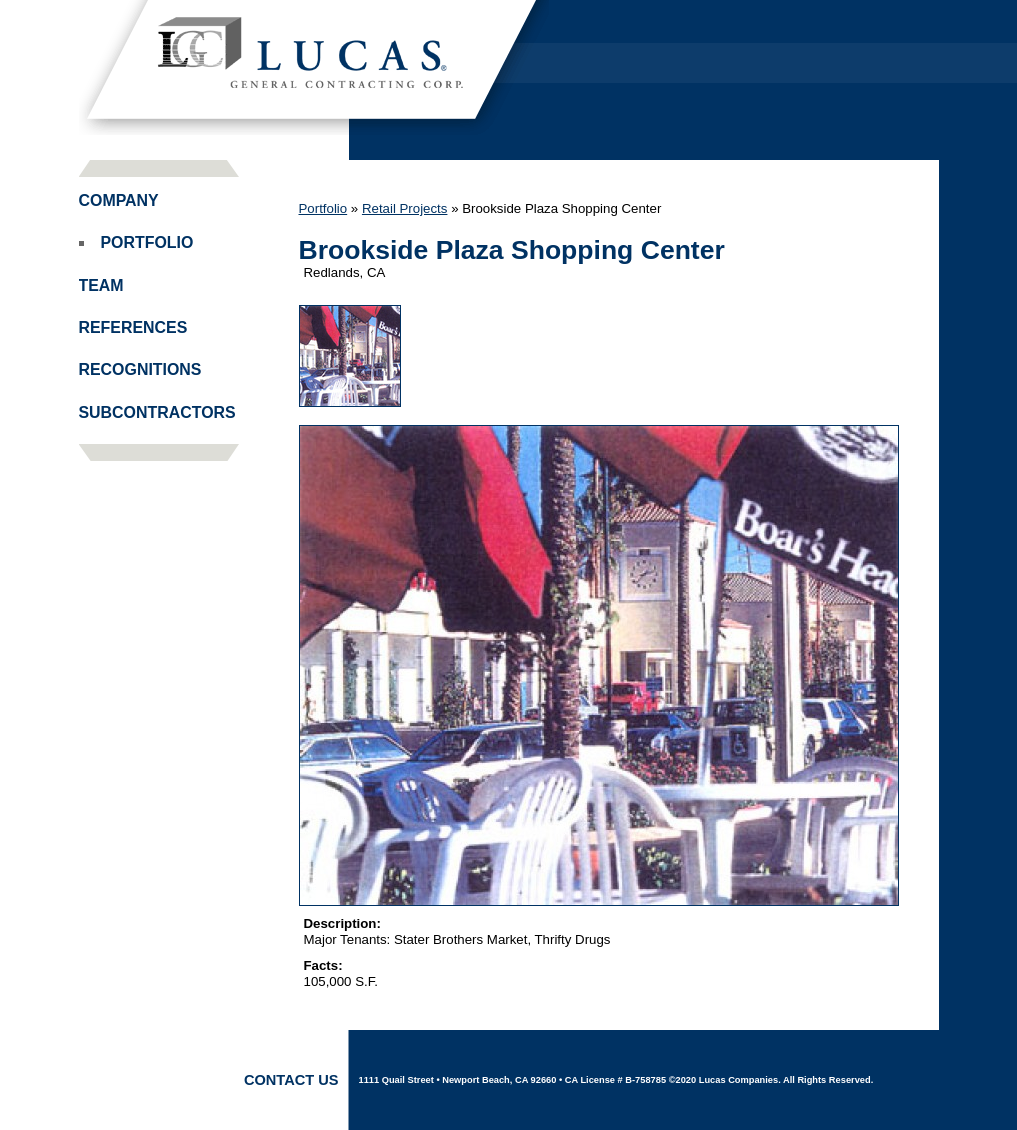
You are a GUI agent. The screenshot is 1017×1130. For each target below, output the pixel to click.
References (133, 327)
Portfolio (146, 242)
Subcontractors (157, 412)
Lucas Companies (314, 67)
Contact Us (291, 1080)
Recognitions (140, 369)
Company (119, 200)
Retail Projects (405, 208)
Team (101, 285)
